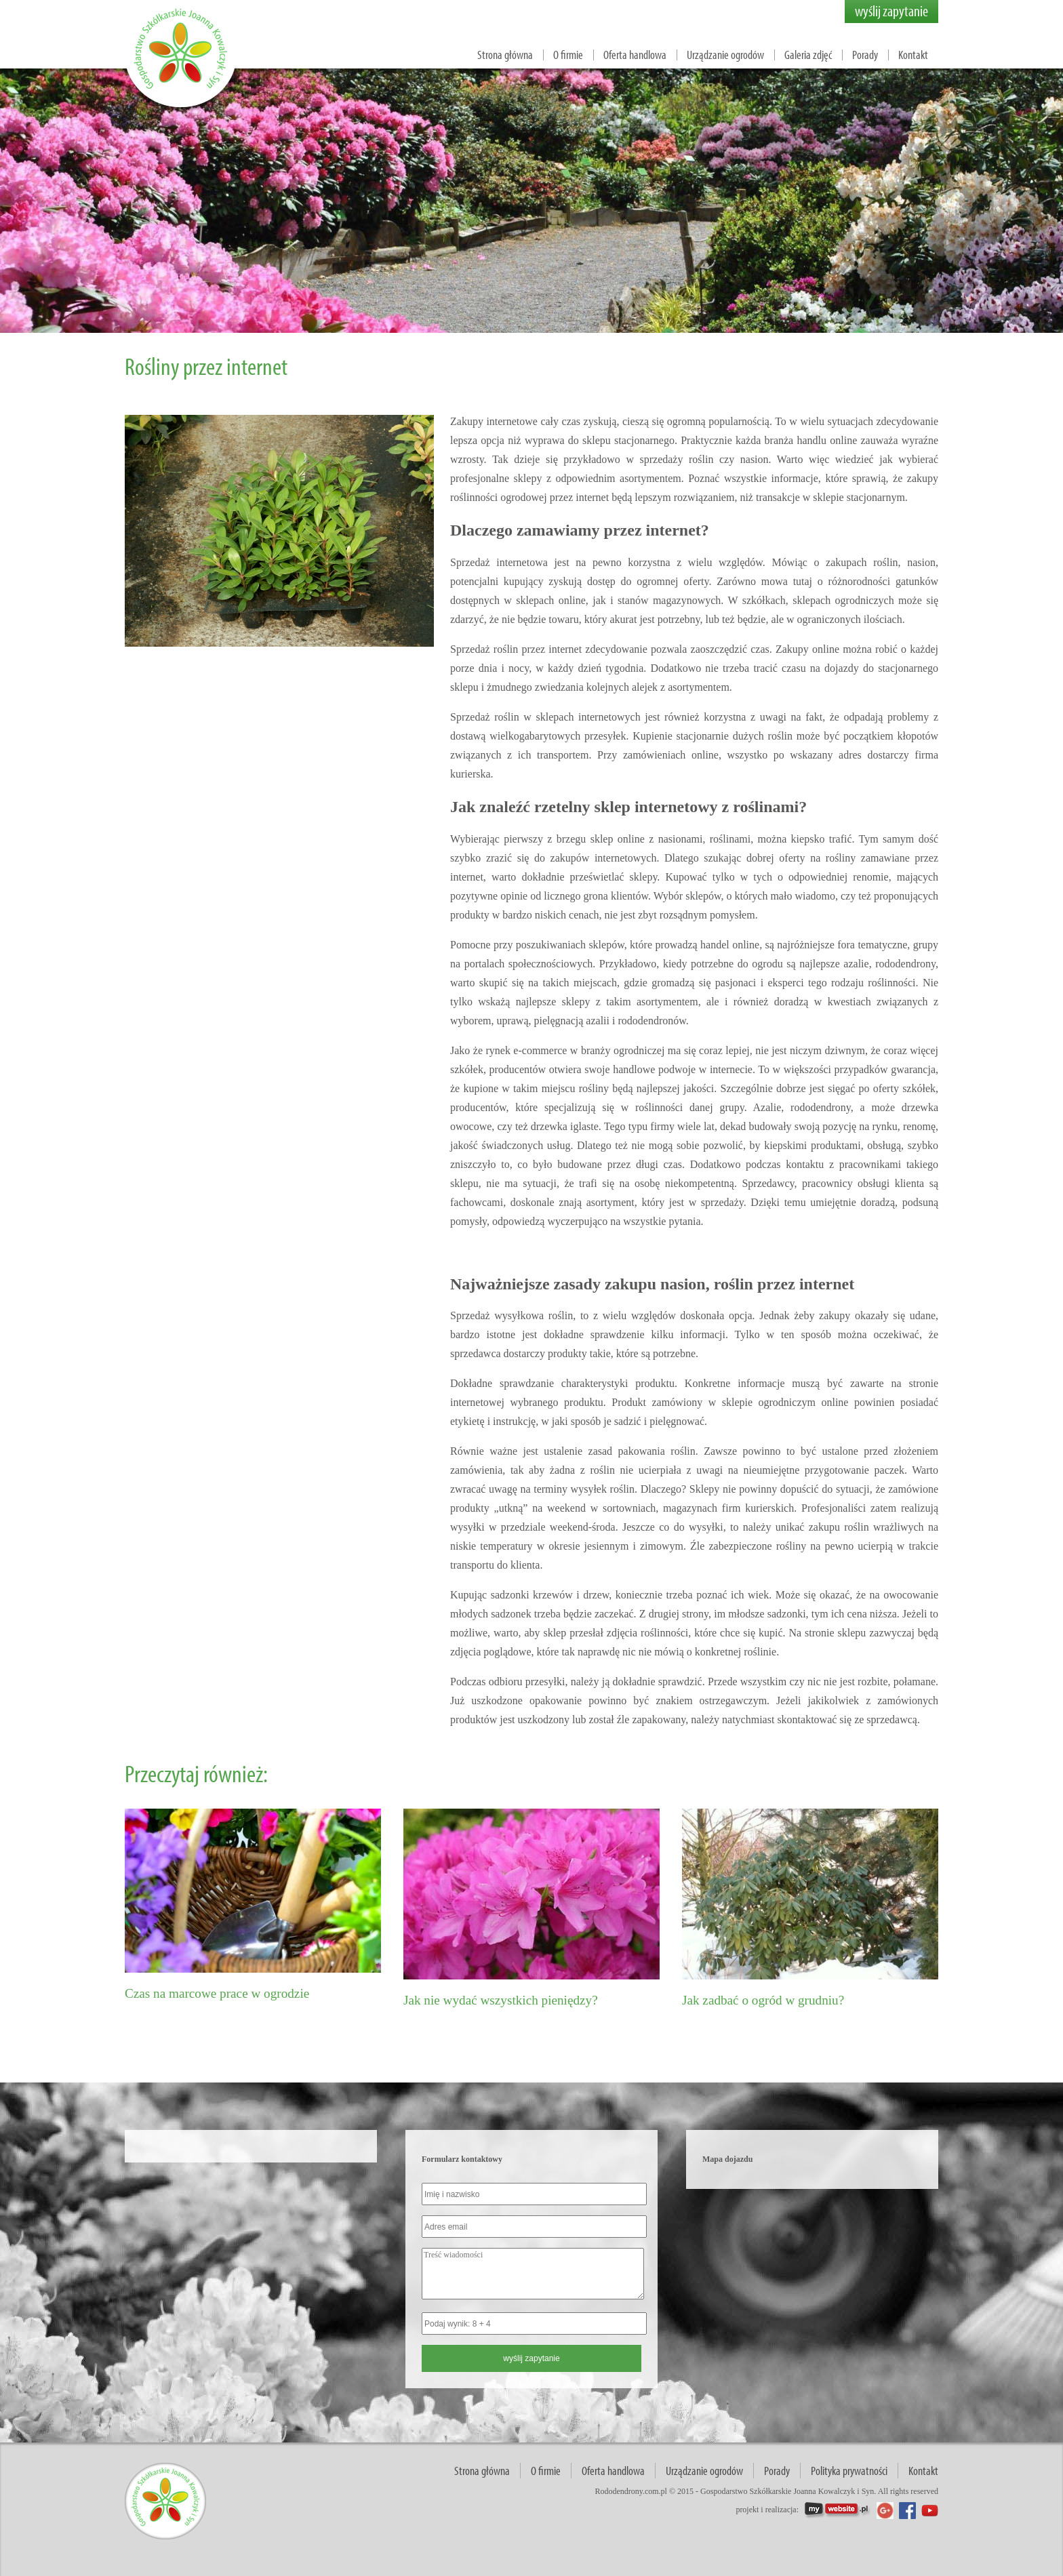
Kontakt (913, 54)
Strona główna (505, 54)
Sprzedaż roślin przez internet (516, 649)
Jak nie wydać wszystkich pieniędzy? (500, 2000)
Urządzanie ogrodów (725, 54)
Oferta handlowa (634, 54)
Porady (865, 54)
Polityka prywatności (849, 2470)
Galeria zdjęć (808, 54)
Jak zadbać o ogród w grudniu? (763, 2000)
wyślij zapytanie (891, 10)
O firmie (568, 54)
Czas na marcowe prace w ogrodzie (217, 1993)
